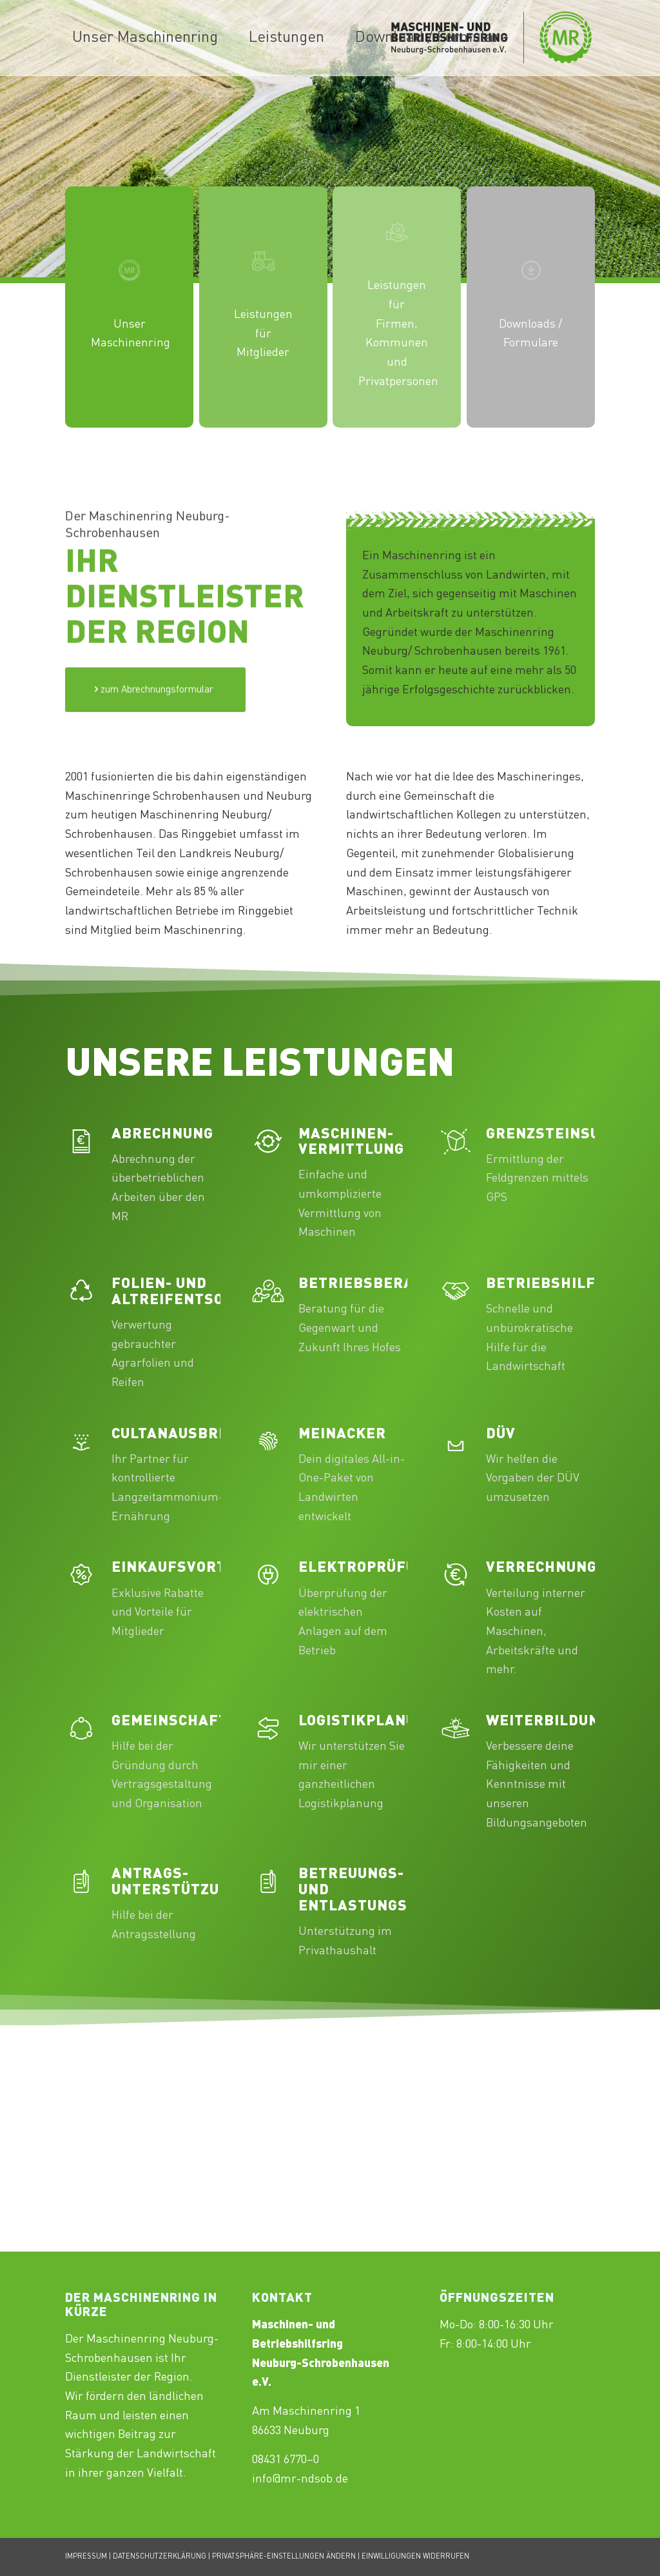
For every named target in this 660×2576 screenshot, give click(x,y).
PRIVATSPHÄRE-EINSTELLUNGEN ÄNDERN (284, 2557)
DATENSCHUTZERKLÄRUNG (159, 2557)
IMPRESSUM (86, 2557)
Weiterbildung (547, 1721)
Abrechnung (162, 1134)
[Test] (155, 756)
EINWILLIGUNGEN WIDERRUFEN (415, 2557)
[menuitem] (145, 38)
